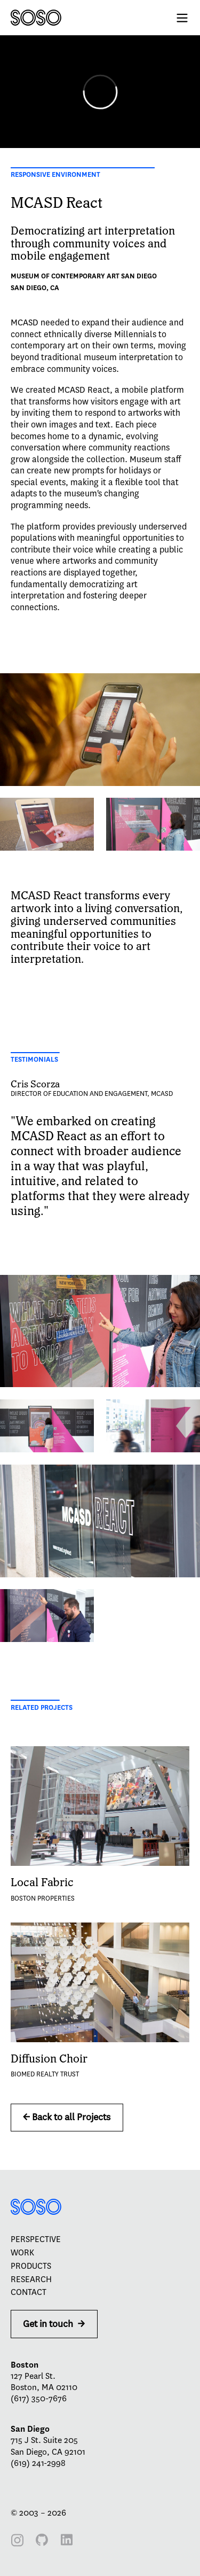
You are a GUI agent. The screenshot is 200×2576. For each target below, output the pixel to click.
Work (22, 2252)
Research (31, 2279)
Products (31, 2266)
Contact (28, 2292)
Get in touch (54, 2324)
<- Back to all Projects (66, 2117)
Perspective (36, 2239)
